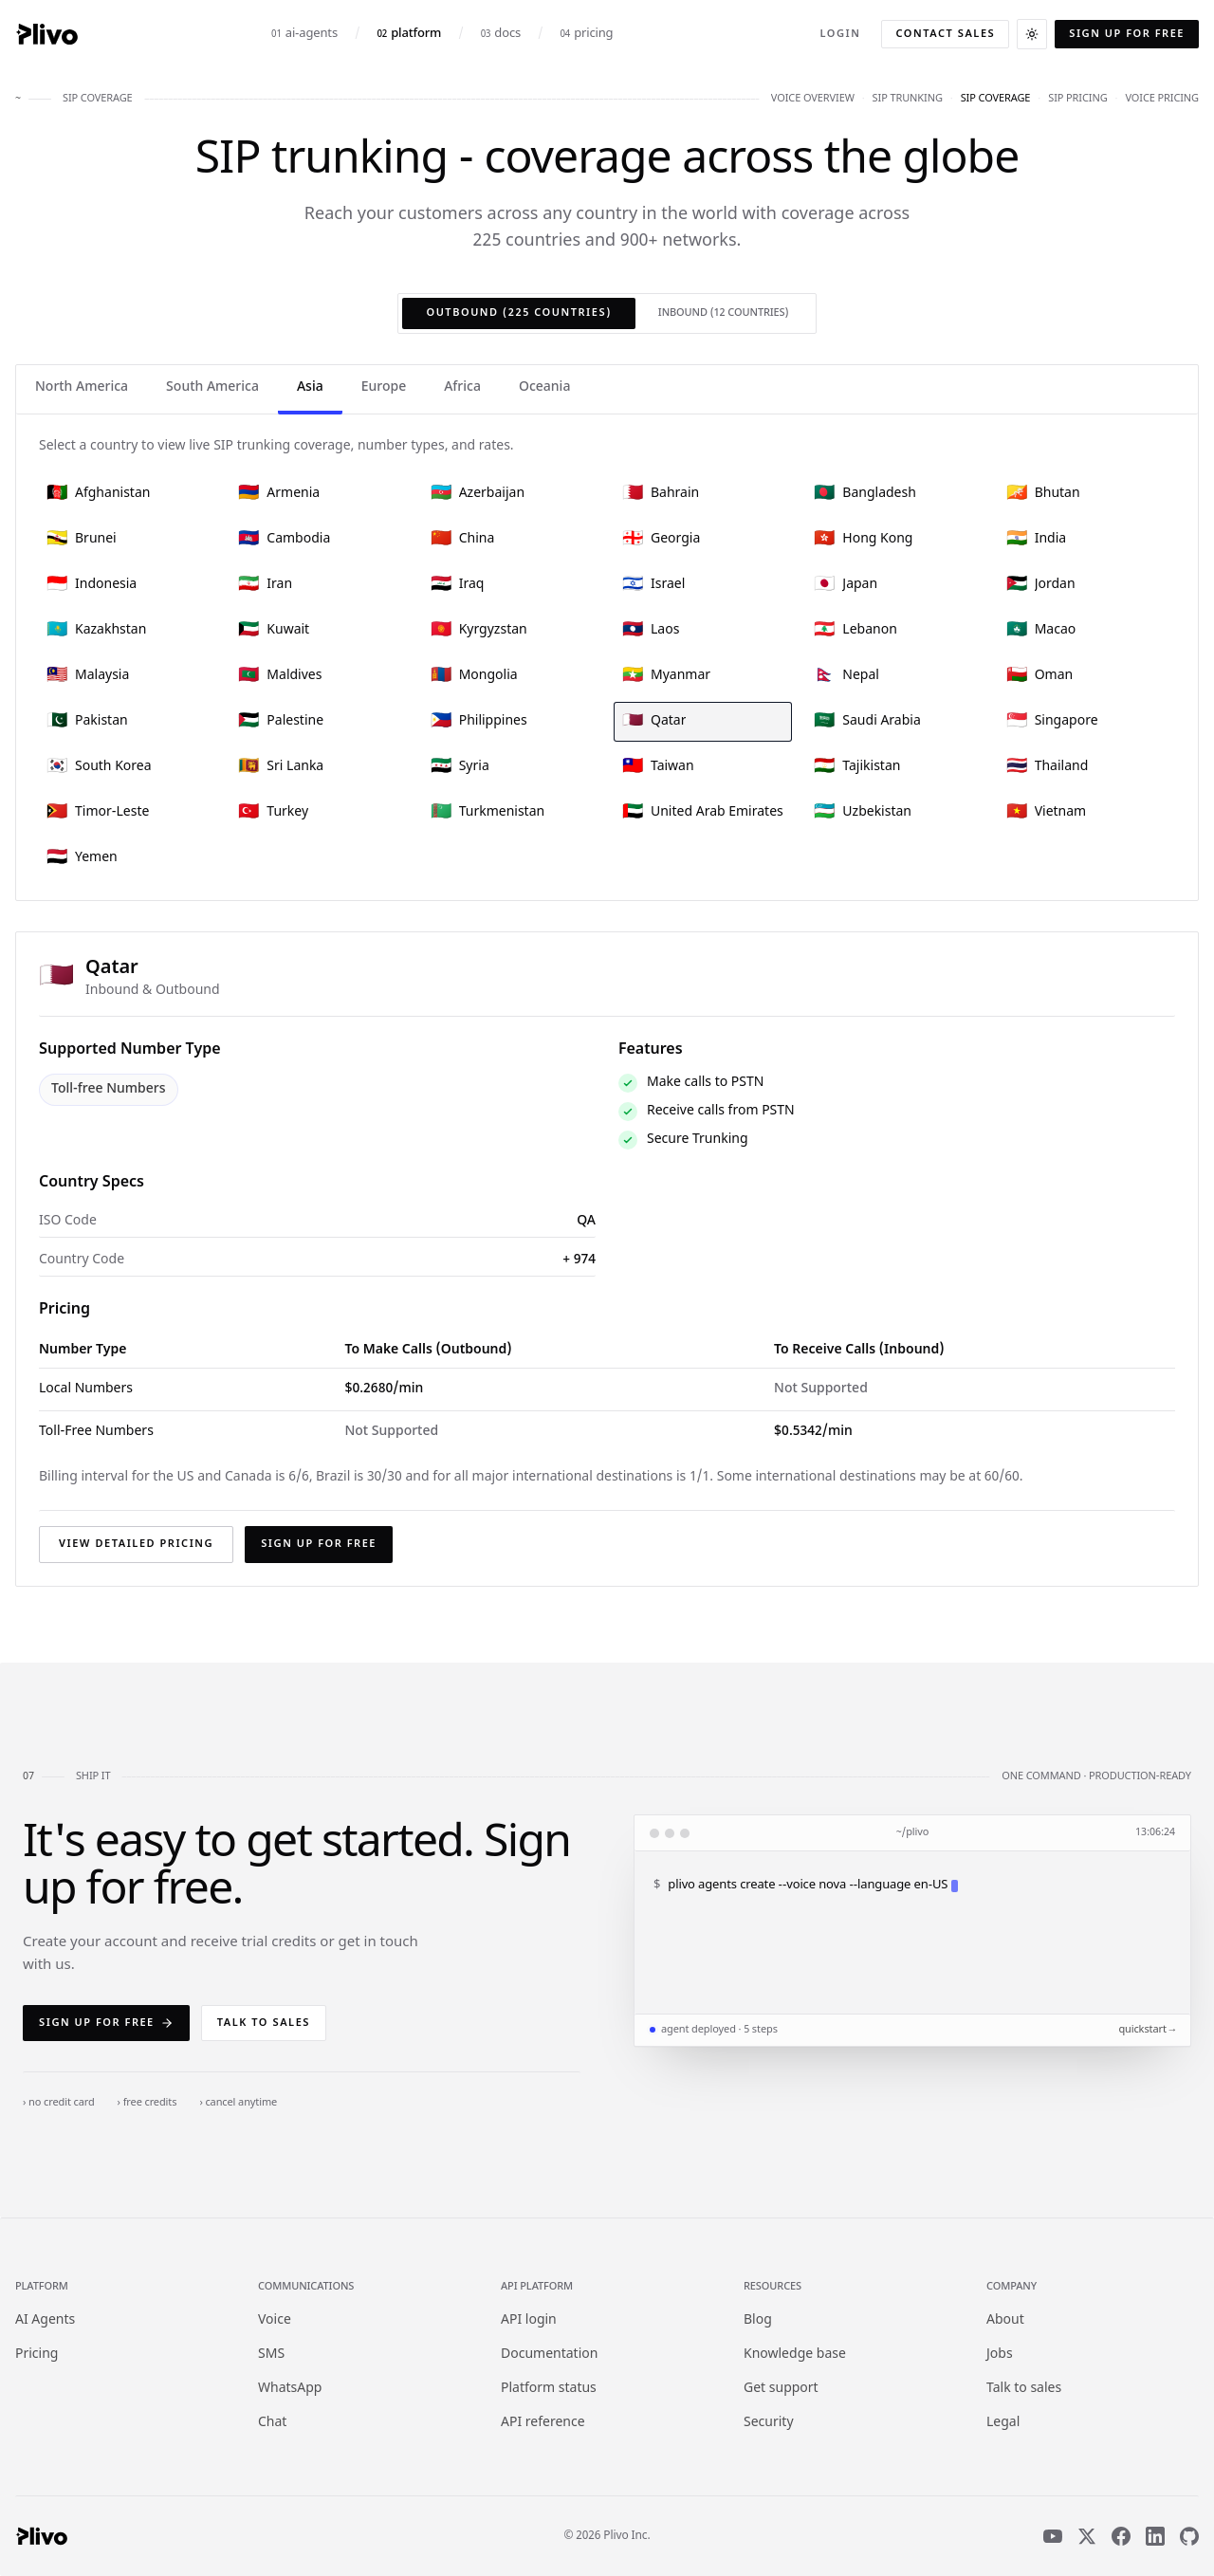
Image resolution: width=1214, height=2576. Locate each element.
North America (81, 387)
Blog (758, 2320)
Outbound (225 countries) (518, 313)
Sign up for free (1127, 34)
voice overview (813, 98)
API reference (543, 2423)
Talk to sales (263, 2023)
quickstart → (1146, 2029)
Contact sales (945, 34)
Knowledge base (795, 2355)
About (1005, 2320)
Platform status (549, 2389)
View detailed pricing (136, 1544)
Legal (1003, 2423)
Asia (310, 387)
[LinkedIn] (1155, 2536)
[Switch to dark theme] (1032, 34)
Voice (274, 2320)
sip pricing (1077, 98)
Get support (781, 2389)
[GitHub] (1189, 2536)
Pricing (36, 2355)
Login (839, 34)
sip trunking (908, 98)
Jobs (999, 2355)
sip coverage (996, 98)
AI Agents (45, 2320)
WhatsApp (290, 2389)
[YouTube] (1052, 2536)
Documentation (549, 2355)
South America (212, 387)
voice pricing (1162, 98)
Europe (383, 387)
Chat (272, 2423)
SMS (271, 2355)
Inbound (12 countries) (723, 313)
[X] (1086, 2536)
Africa (462, 387)
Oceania (544, 387)
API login (529, 2320)
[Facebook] (1121, 2536)
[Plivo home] (46, 34)
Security (769, 2423)
